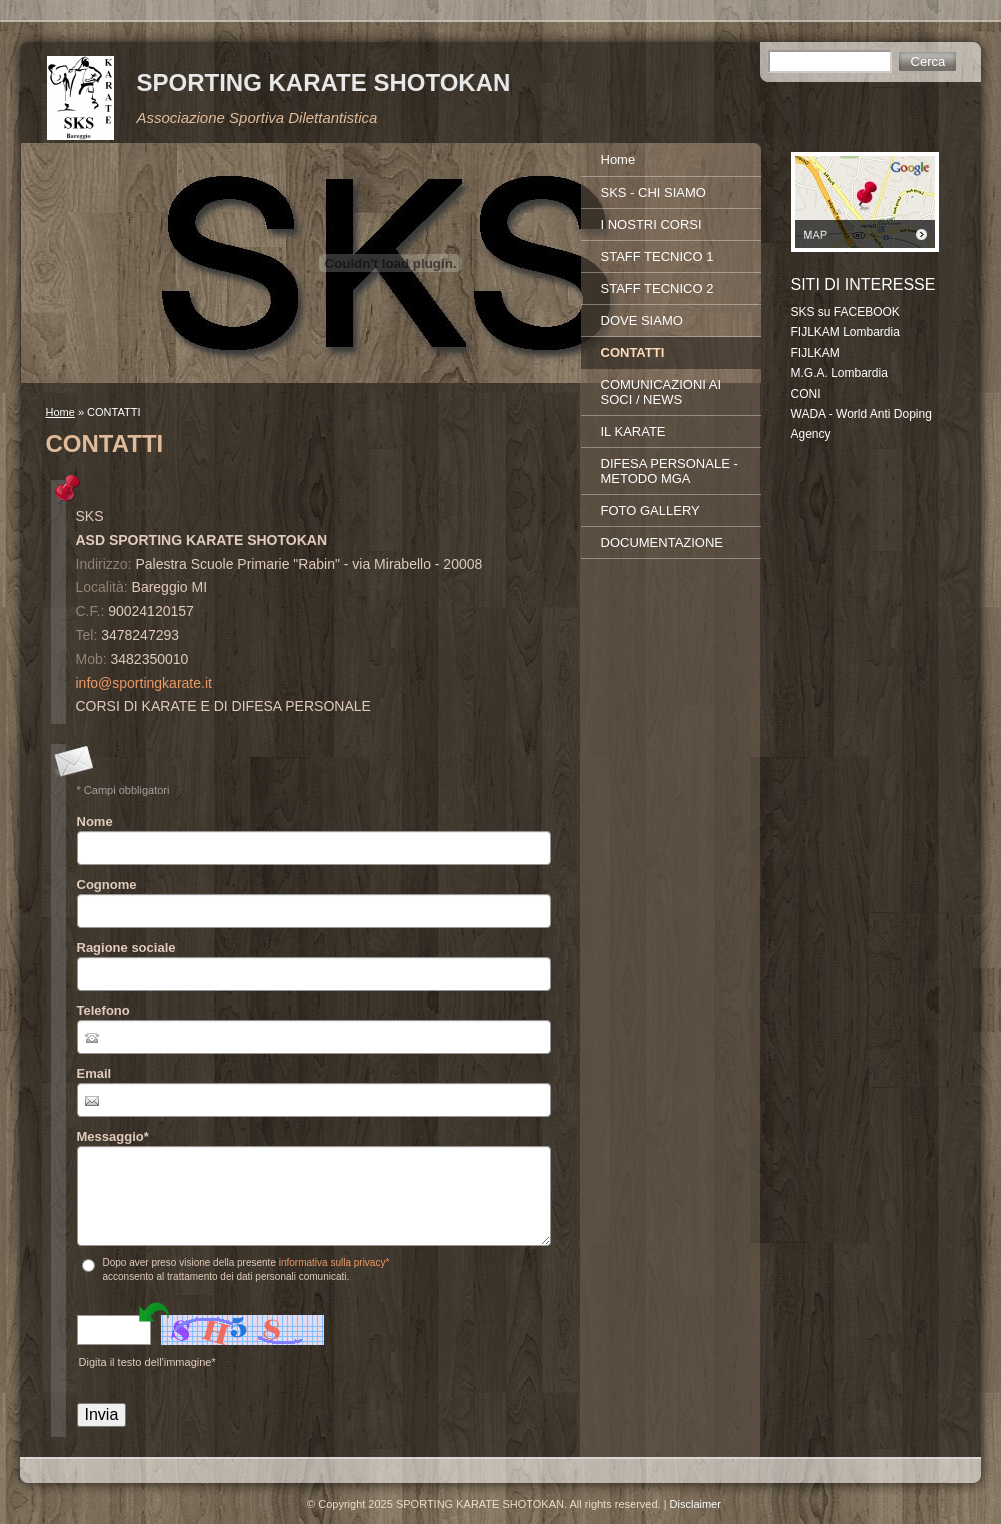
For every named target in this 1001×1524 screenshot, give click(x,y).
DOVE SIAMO (642, 320)
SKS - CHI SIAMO (653, 192)
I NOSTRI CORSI (651, 224)
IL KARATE (633, 431)
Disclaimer (695, 1504)
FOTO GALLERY (650, 510)
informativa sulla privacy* (334, 1262)
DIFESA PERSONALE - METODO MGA (669, 471)
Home (60, 412)
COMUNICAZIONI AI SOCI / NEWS (661, 392)
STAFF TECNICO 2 (657, 288)
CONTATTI (633, 352)
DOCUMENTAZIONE (662, 542)
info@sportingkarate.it (144, 683)
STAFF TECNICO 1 (657, 256)
